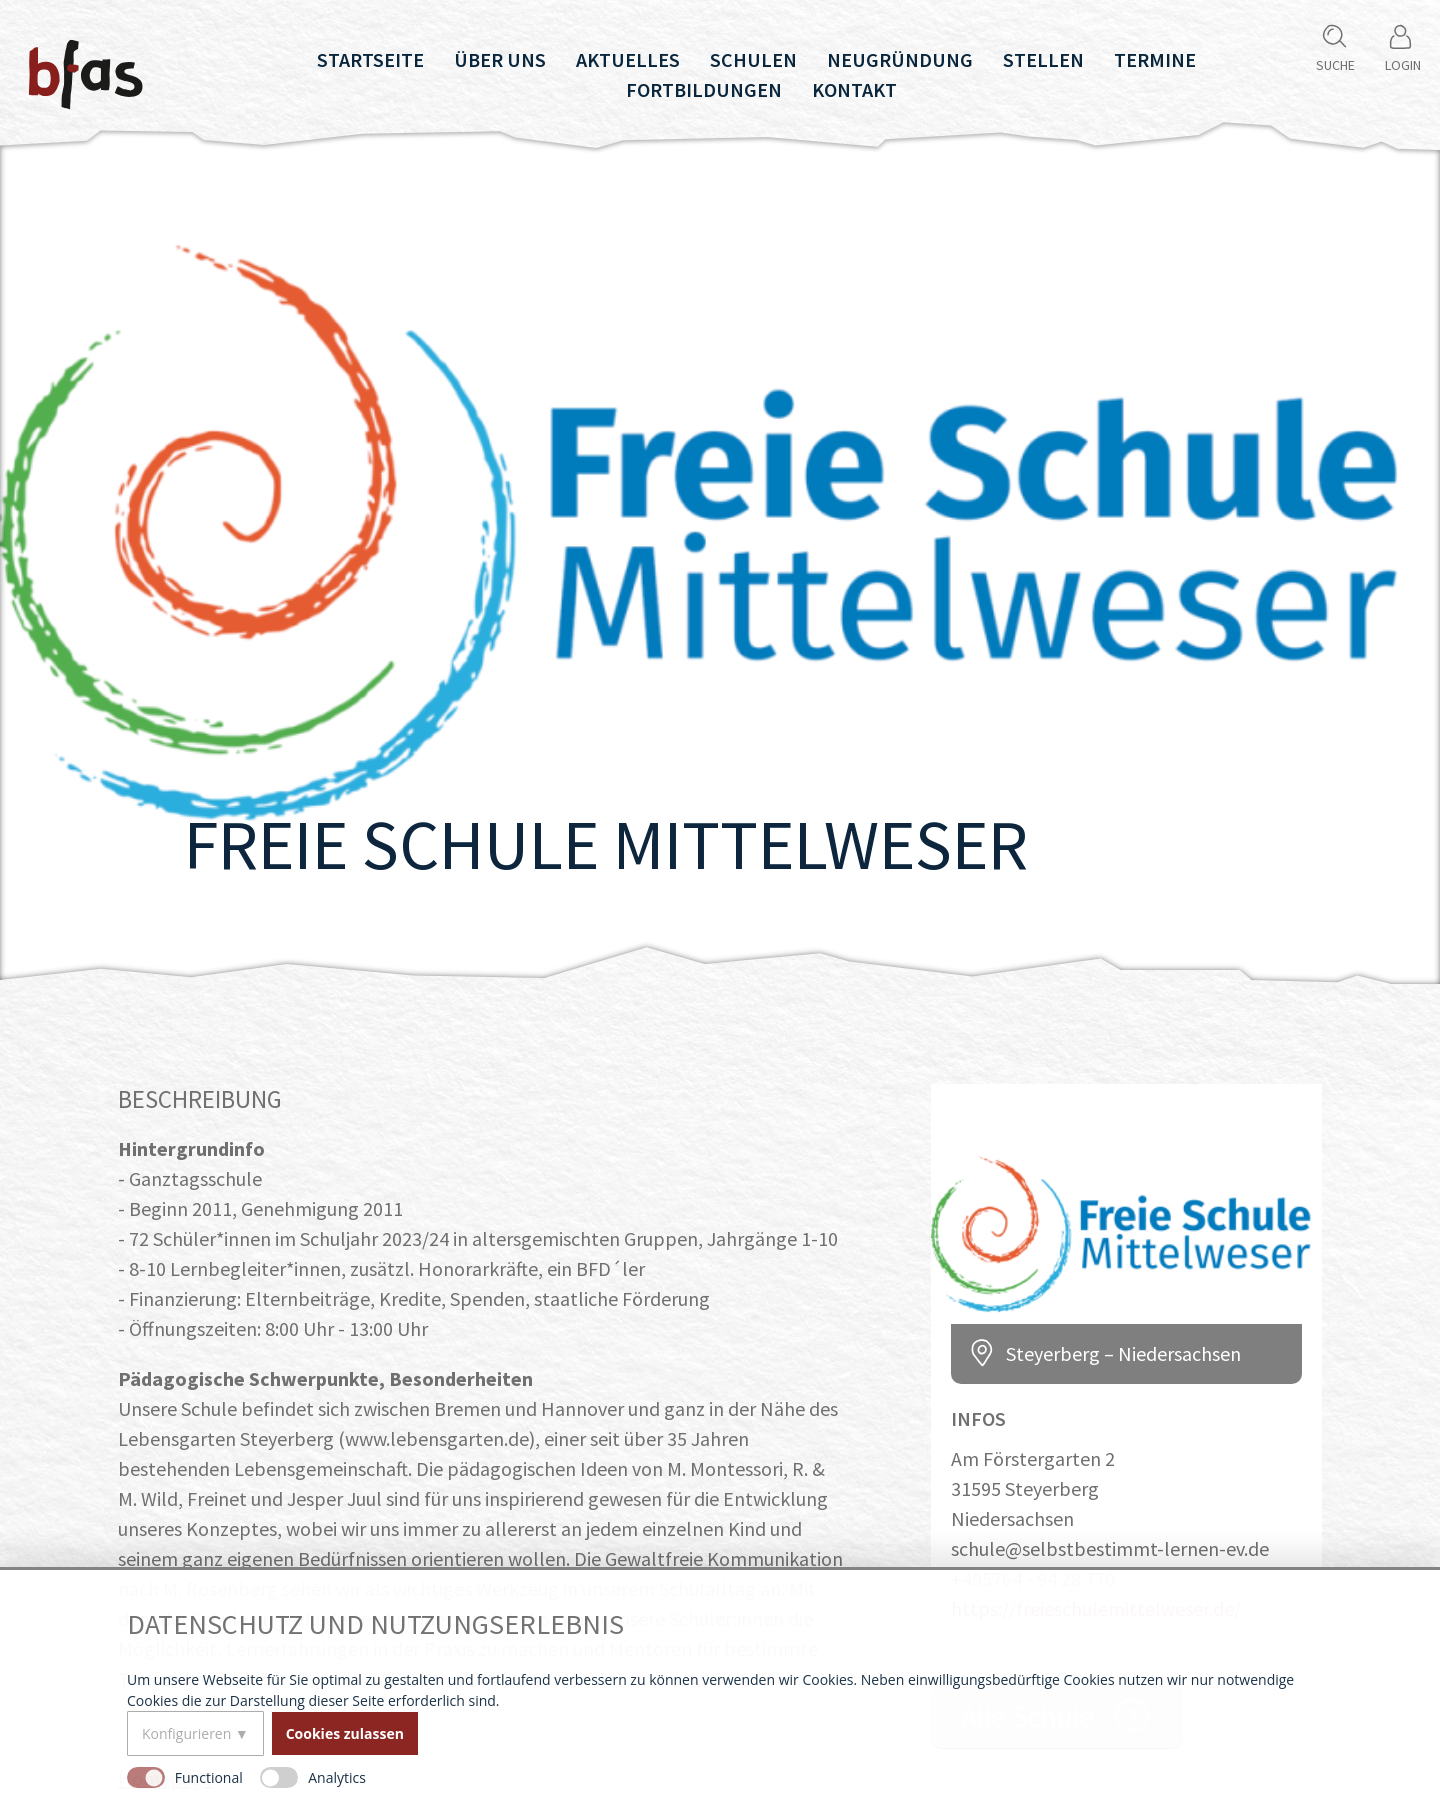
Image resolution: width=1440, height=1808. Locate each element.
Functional (209, 1777)
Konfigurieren (186, 1733)
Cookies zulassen (345, 1733)
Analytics (337, 1777)
